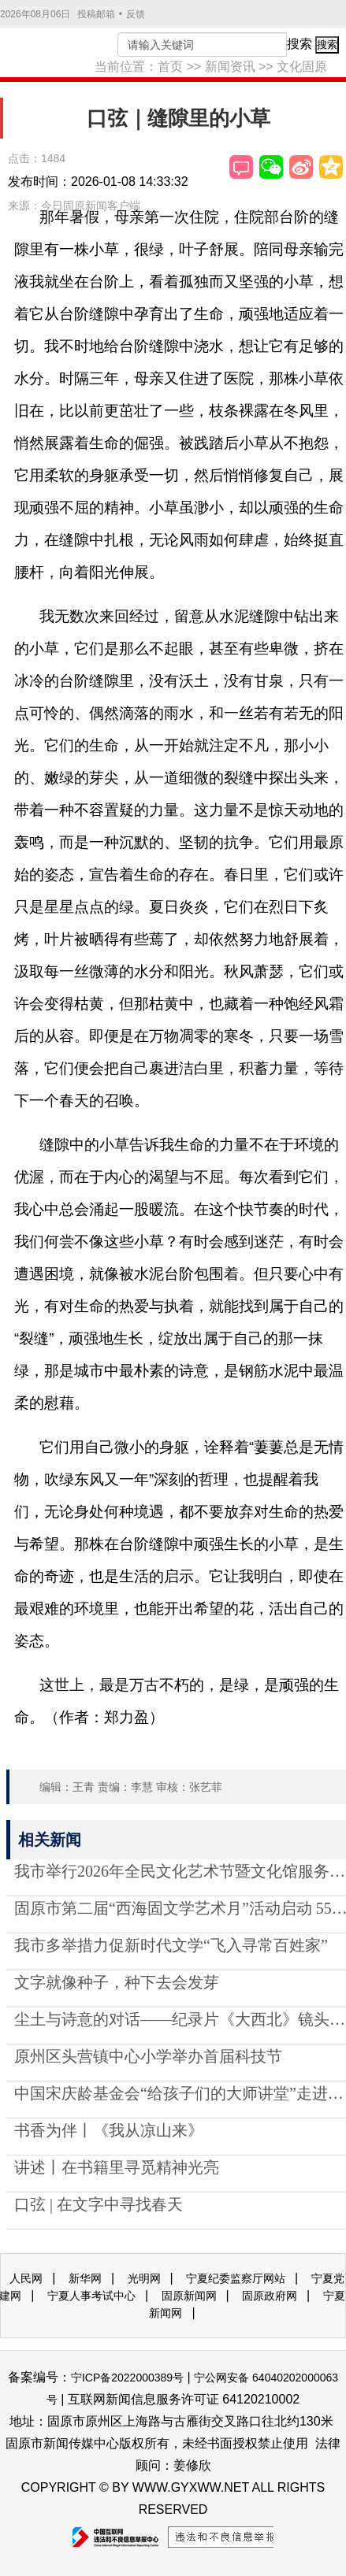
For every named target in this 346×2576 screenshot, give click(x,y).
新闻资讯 (230, 66)
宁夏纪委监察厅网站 (235, 2278)
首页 (170, 66)
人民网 (26, 2278)
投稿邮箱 (96, 14)
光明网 (144, 2278)
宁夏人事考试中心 (91, 2295)
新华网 (85, 2278)
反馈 (135, 14)
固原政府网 (269, 2295)
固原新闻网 (189, 2295)
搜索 (299, 43)
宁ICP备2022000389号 (127, 2377)
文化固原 (302, 66)
